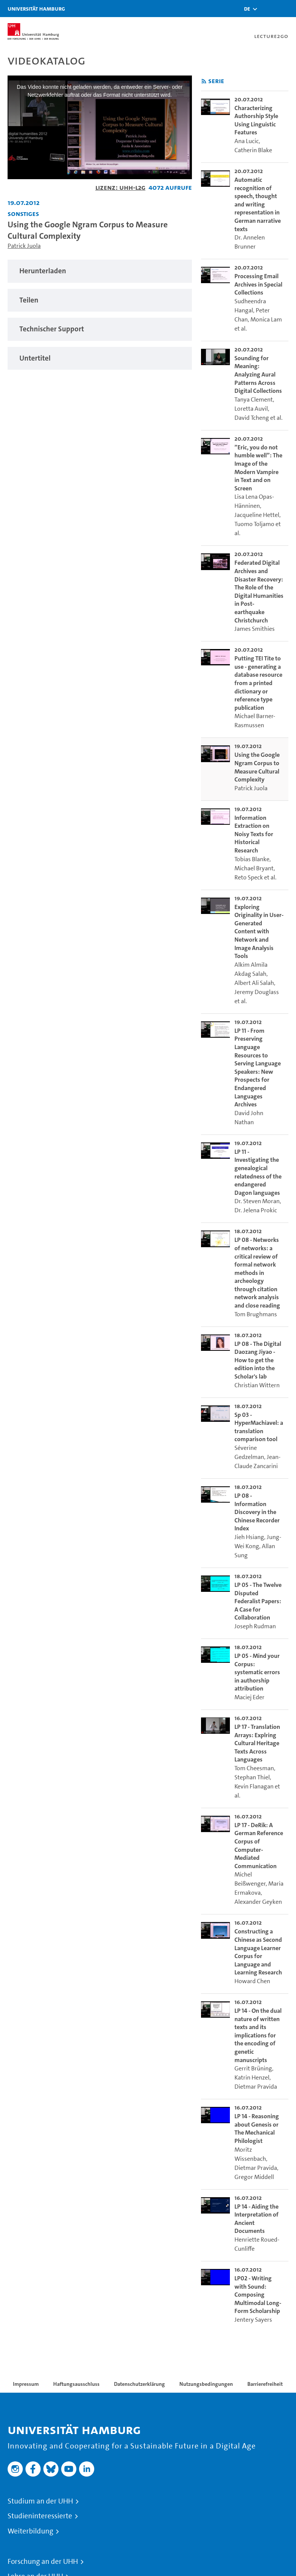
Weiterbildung (30, 2531)
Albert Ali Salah (254, 983)
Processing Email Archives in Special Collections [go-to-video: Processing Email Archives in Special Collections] (258, 284)
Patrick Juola (24, 246)
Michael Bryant (254, 868)
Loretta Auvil (251, 409)
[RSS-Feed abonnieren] (204, 81)
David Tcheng (251, 418)
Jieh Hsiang (249, 1537)
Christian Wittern (257, 1385)
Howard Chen (252, 1981)
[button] (247, 8)
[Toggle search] (267, 8)
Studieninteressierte (40, 2516)
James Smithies (254, 629)
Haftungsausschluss (76, 2384)
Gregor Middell (254, 2177)
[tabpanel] (100, 271)
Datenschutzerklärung (139, 2384)
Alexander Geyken (258, 1902)
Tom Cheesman (254, 1768)
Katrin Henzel (251, 2077)
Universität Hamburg (36, 9)
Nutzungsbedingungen (206, 2384)
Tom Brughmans (255, 1314)
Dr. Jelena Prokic (255, 1210)
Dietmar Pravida (255, 2087)
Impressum (26, 2384)
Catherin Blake (253, 150)
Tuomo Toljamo (254, 524)
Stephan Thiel (252, 1777)
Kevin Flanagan (254, 1786)
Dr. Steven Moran (257, 1201)
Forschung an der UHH (43, 2562)
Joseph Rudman (255, 1626)
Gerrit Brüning (253, 2068)
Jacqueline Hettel (256, 515)
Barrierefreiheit (265, 2384)
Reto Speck (248, 877)
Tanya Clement (253, 399)
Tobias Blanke (251, 859)
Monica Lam (266, 319)
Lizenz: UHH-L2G (120, 187)
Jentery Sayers (253, 2320)
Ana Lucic (246, 141)
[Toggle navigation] (286, 8)
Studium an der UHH (40, 2501)
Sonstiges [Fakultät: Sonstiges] (23, 213)
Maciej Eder (249, 1697)
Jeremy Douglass (256, 992)
